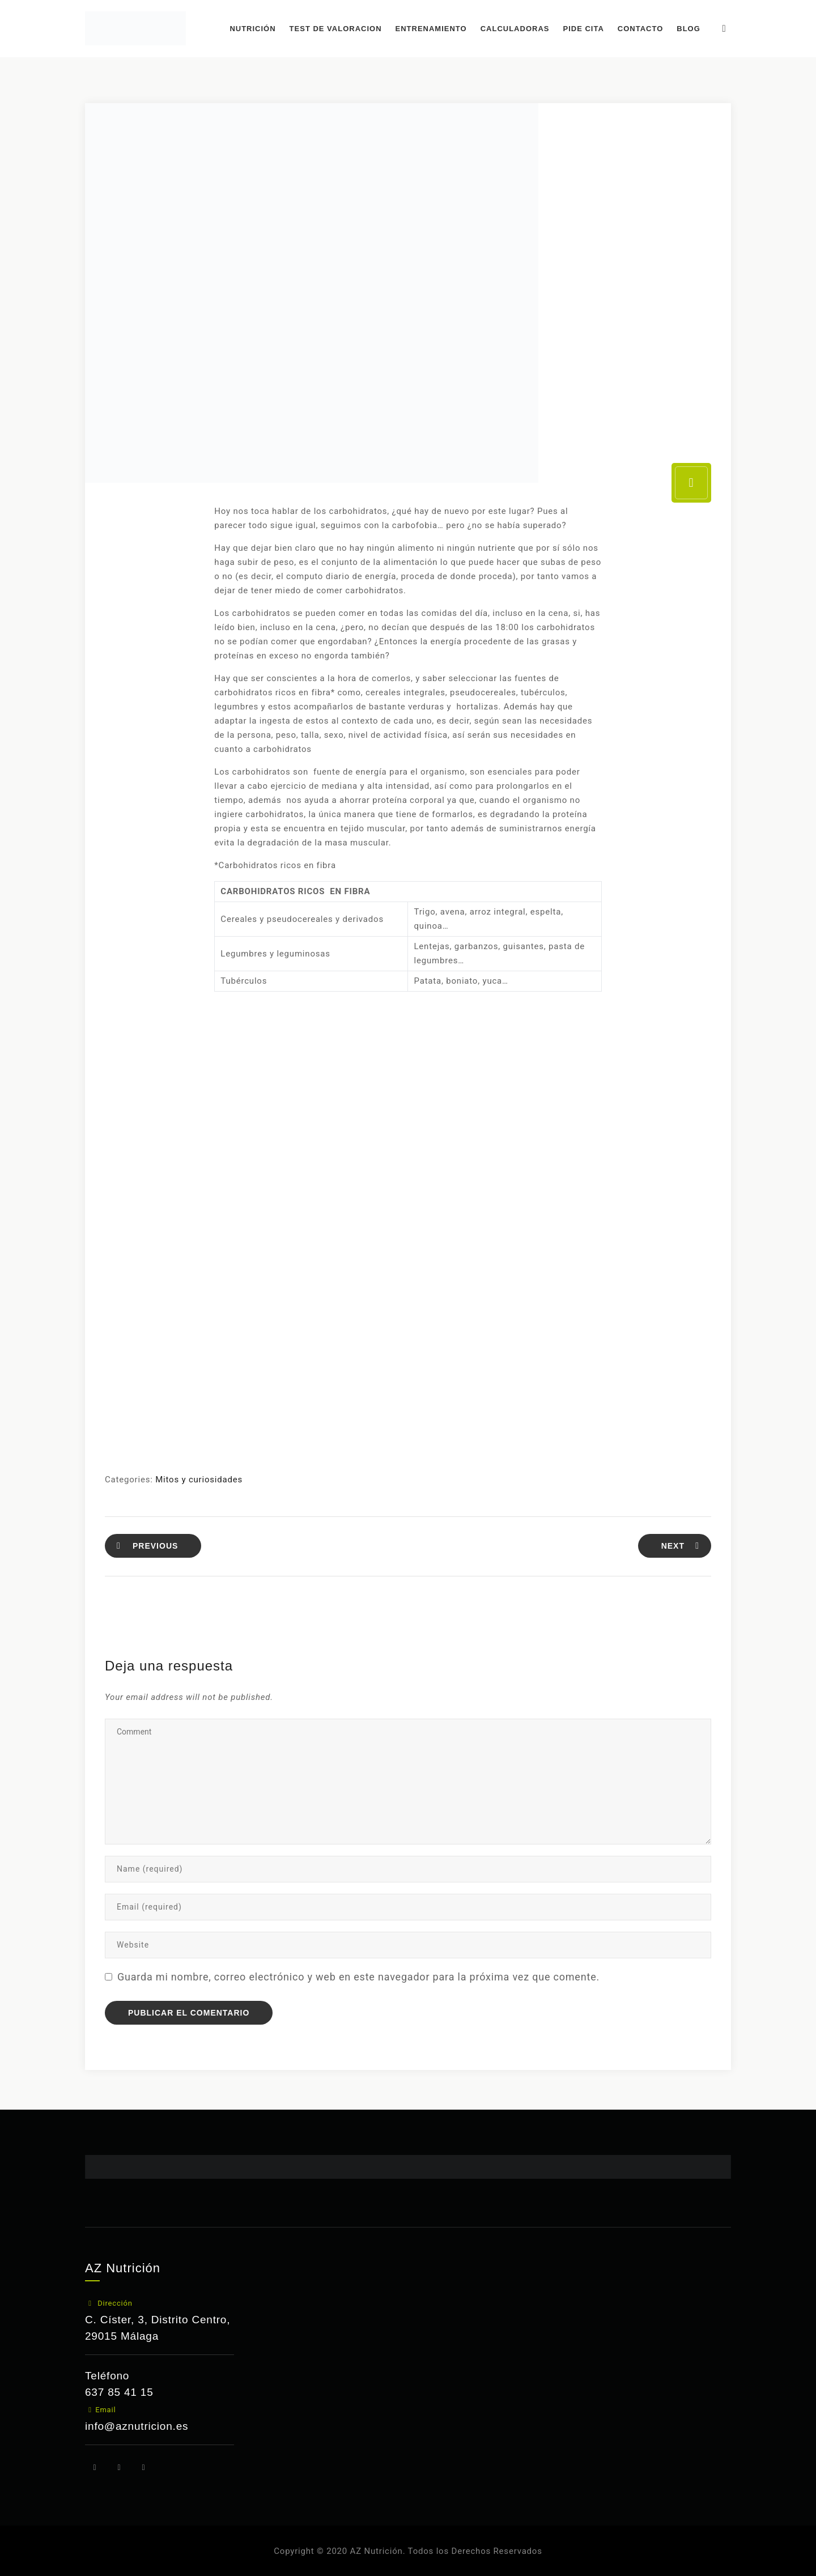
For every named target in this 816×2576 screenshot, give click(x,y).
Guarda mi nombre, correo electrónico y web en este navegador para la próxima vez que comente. (358, 1977)
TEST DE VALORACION (340, 28)
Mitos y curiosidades (199, 1479)
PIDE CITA (588, 28)
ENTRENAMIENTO (435, 28)
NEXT (680, 1545)
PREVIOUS (147, 1545)
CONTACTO (645, 28)
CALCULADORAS (519, 28)
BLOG (694, 28)
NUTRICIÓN (257, 28)
